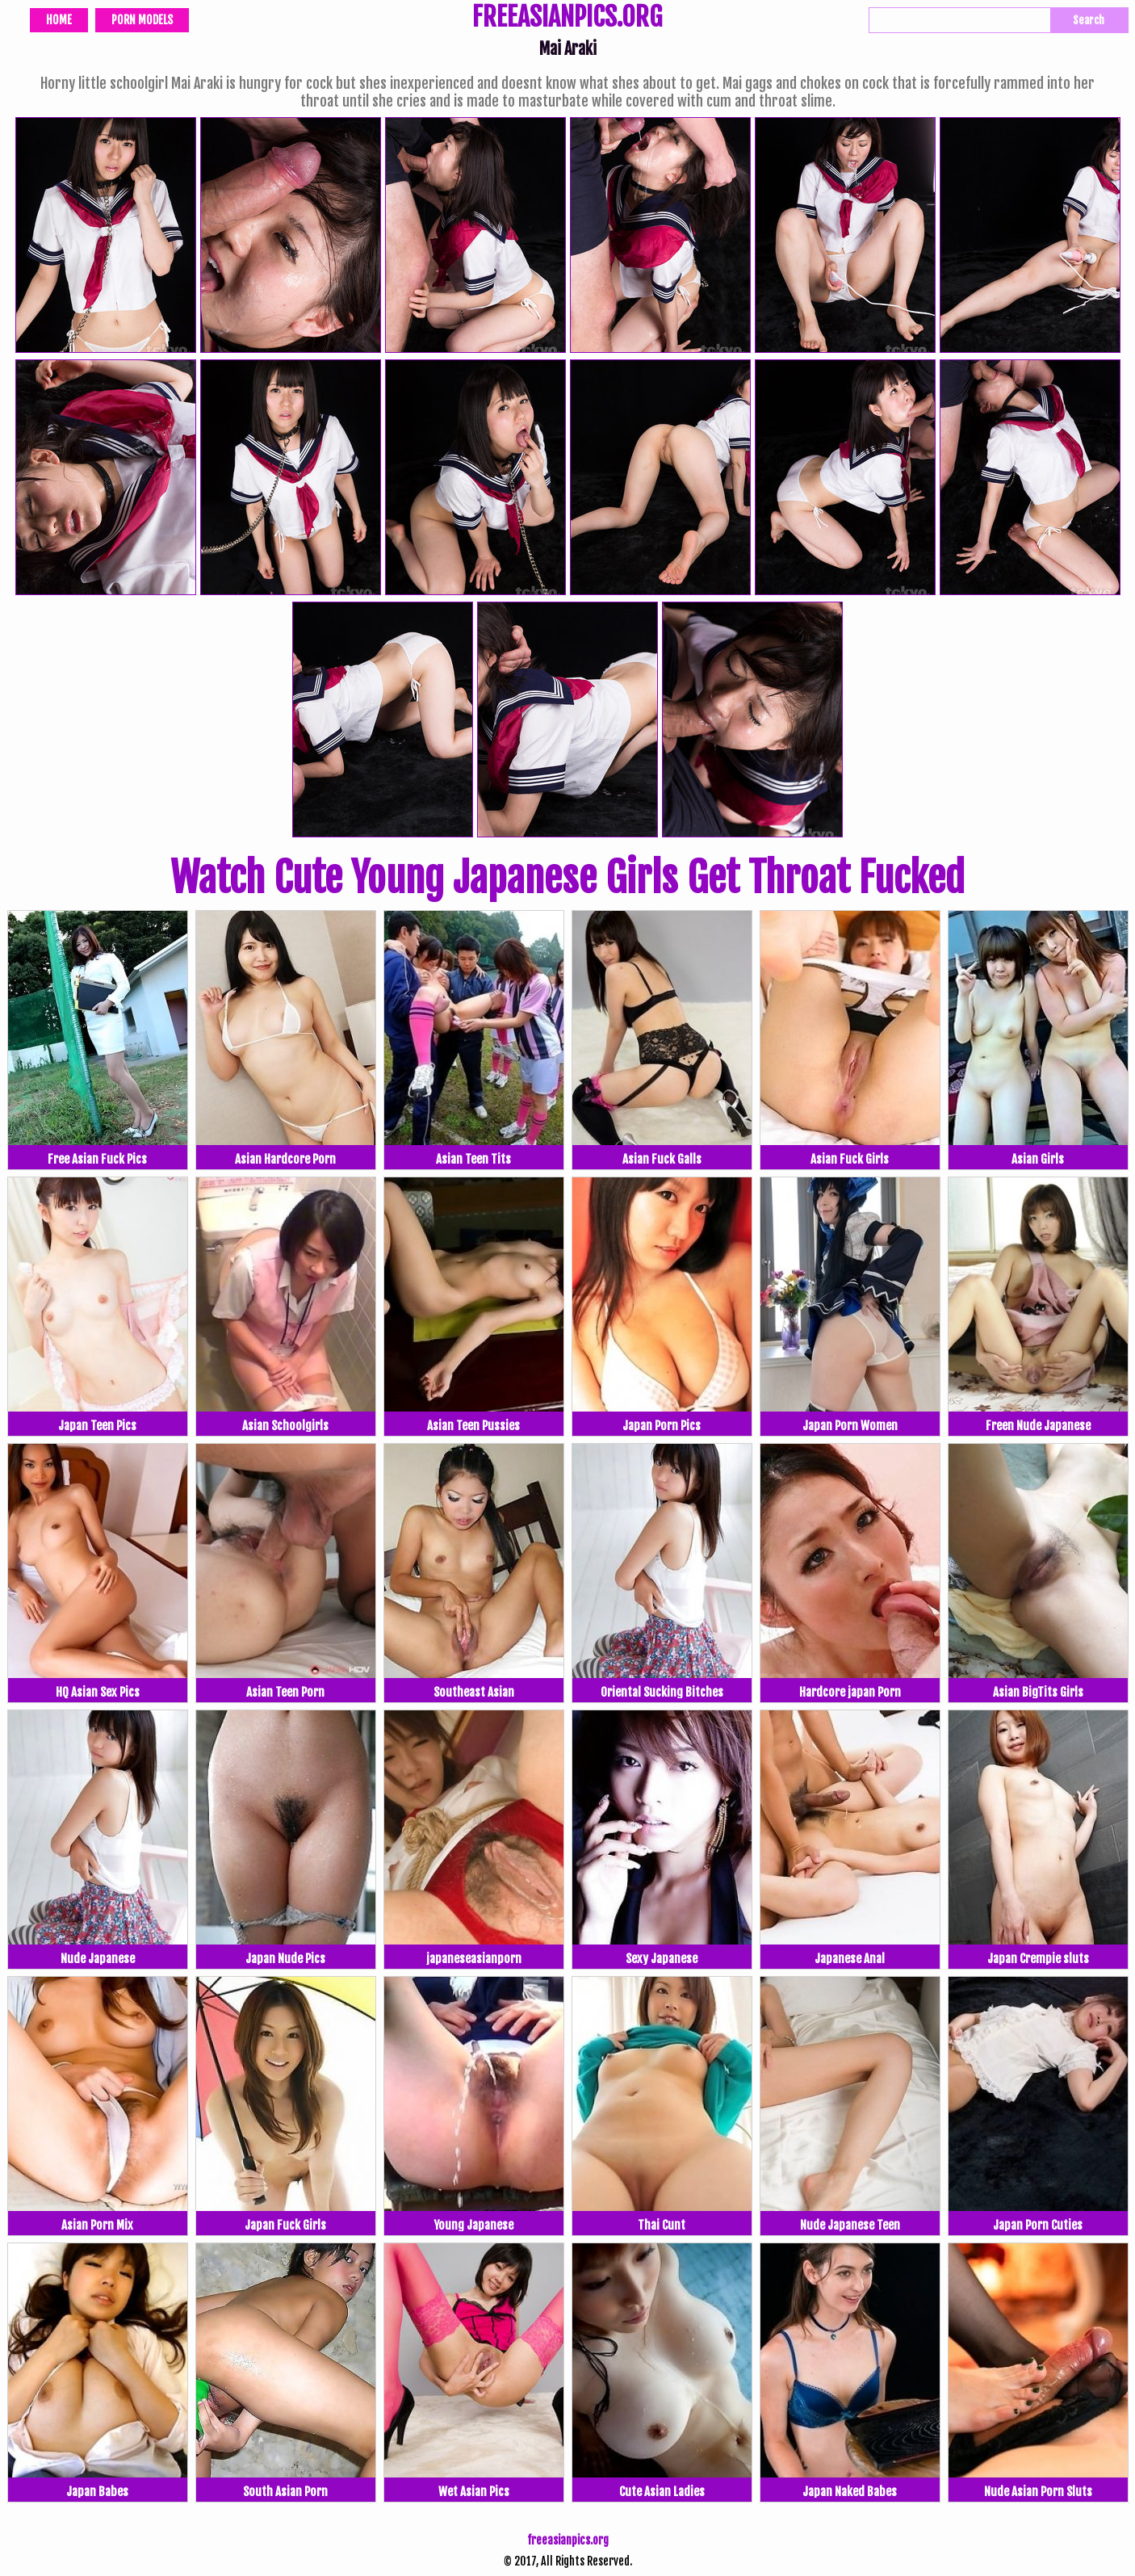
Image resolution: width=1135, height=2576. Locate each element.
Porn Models (142, 20)
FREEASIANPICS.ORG (567, 18)
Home (59, 20)
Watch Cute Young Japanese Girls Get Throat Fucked (567, 878)
